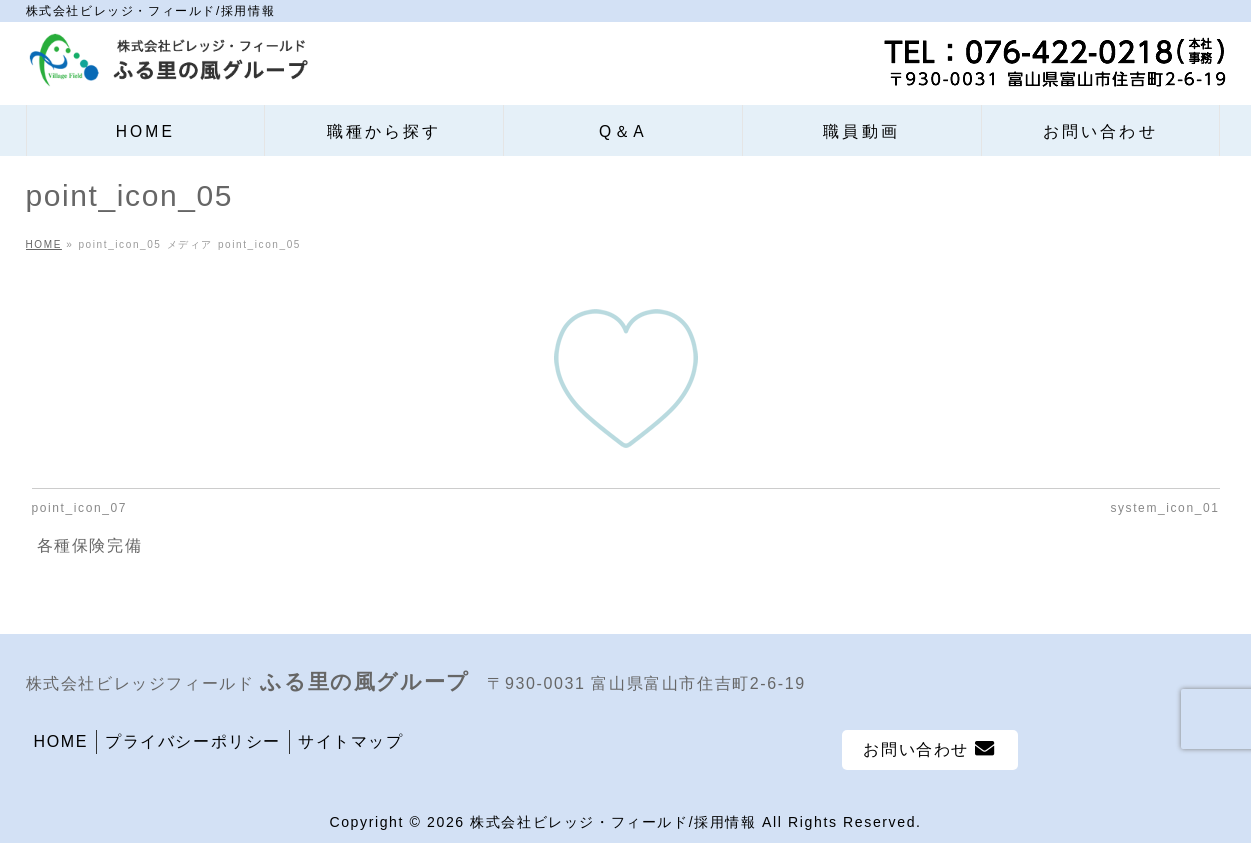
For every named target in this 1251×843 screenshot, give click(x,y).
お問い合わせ (929, 748)
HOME (61, 741)
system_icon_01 (1164, 508)
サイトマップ (351, 741)
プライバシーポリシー (193, 741)
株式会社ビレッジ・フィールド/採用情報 (613, 822)
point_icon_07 (80, 508)
